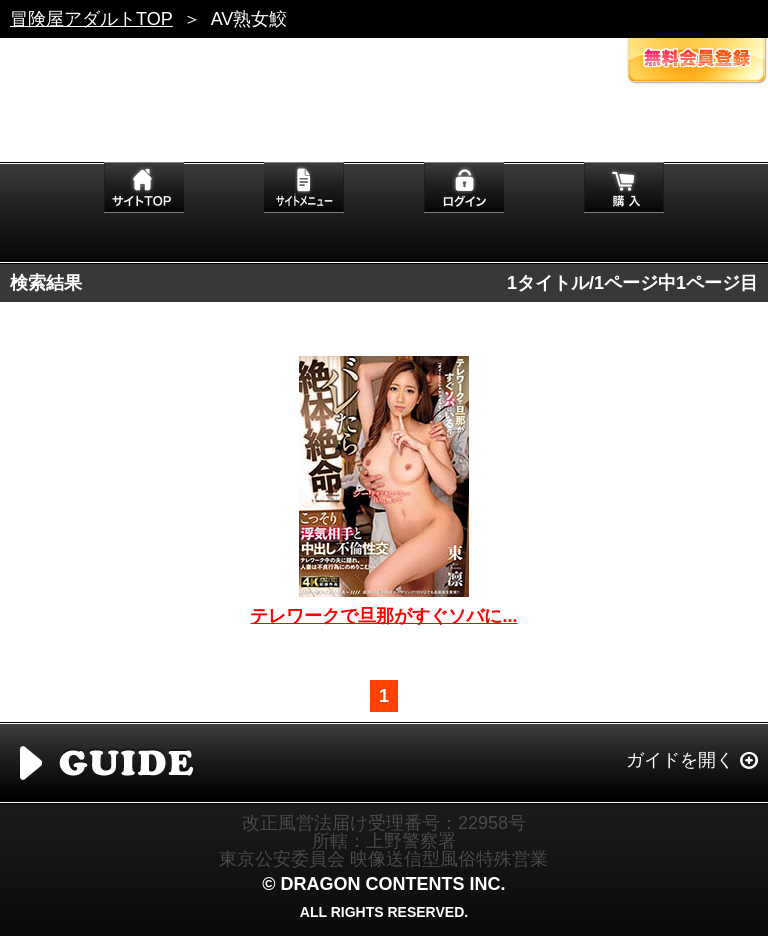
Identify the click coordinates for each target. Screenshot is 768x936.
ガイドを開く (680, 760)
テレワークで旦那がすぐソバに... (383, 616)
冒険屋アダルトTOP (91, 19)
